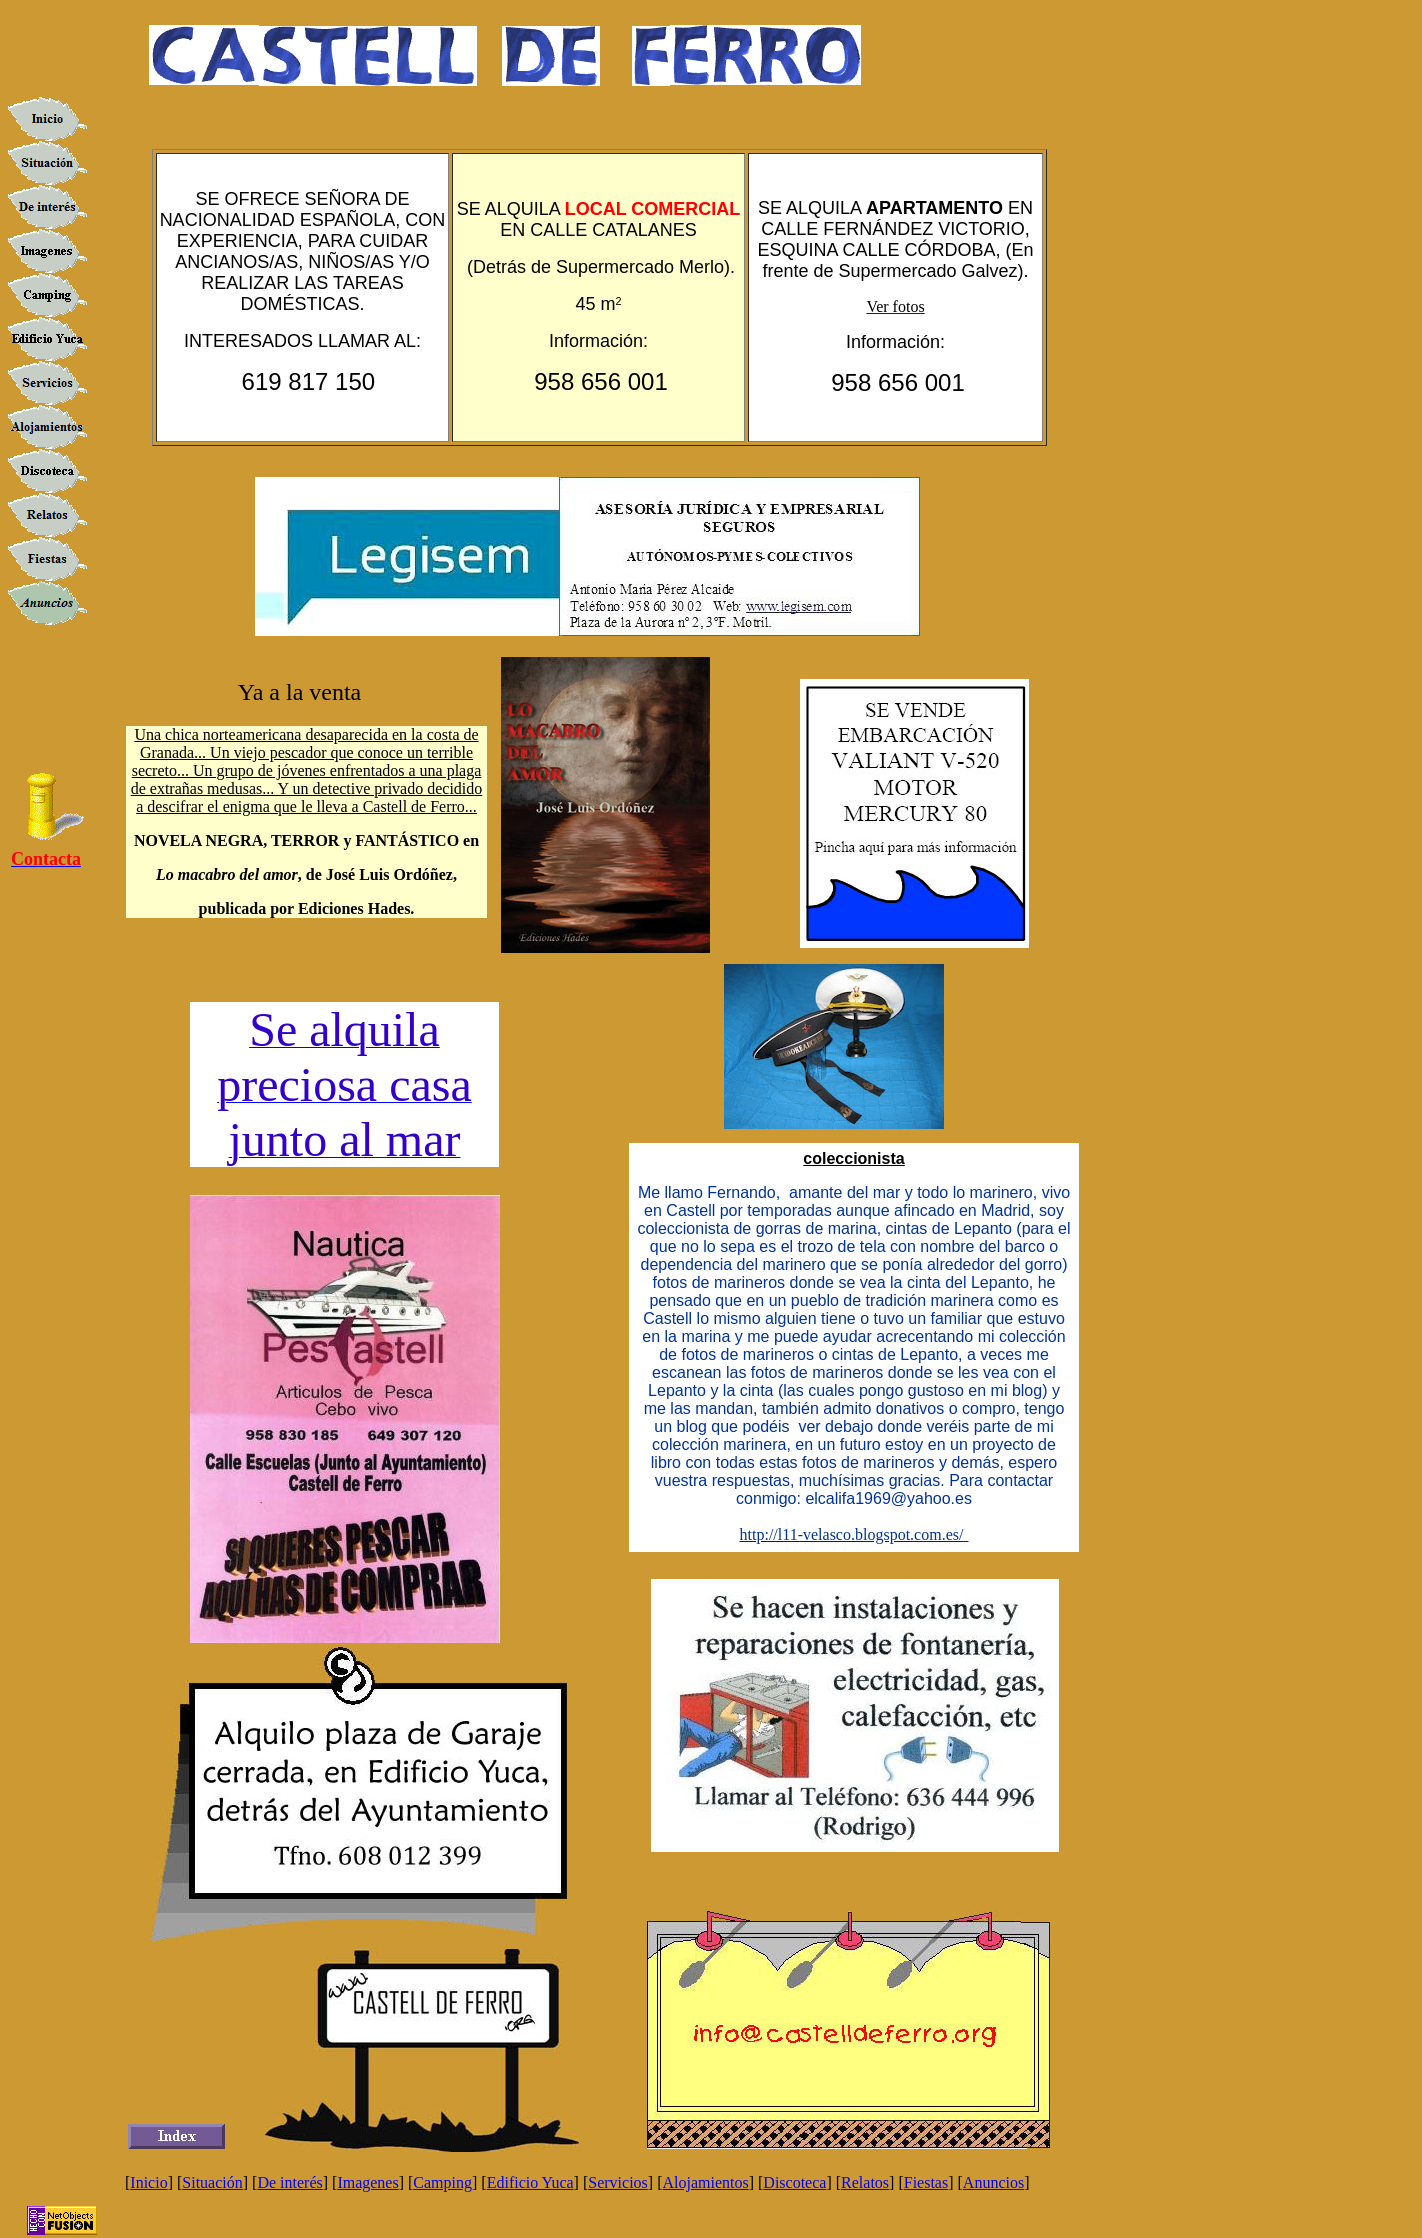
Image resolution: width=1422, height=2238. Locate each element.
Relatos (865, 2182)
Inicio (148, 2182)
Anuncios (993, 2182)
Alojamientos (705, 2182)
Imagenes (367, 2182)
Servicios (618, 2182)
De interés (289, 2182)
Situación (212, 2182)
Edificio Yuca (530, 2182)
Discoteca (794, 2182)
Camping (442, 2182)
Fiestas (926, 2182)
